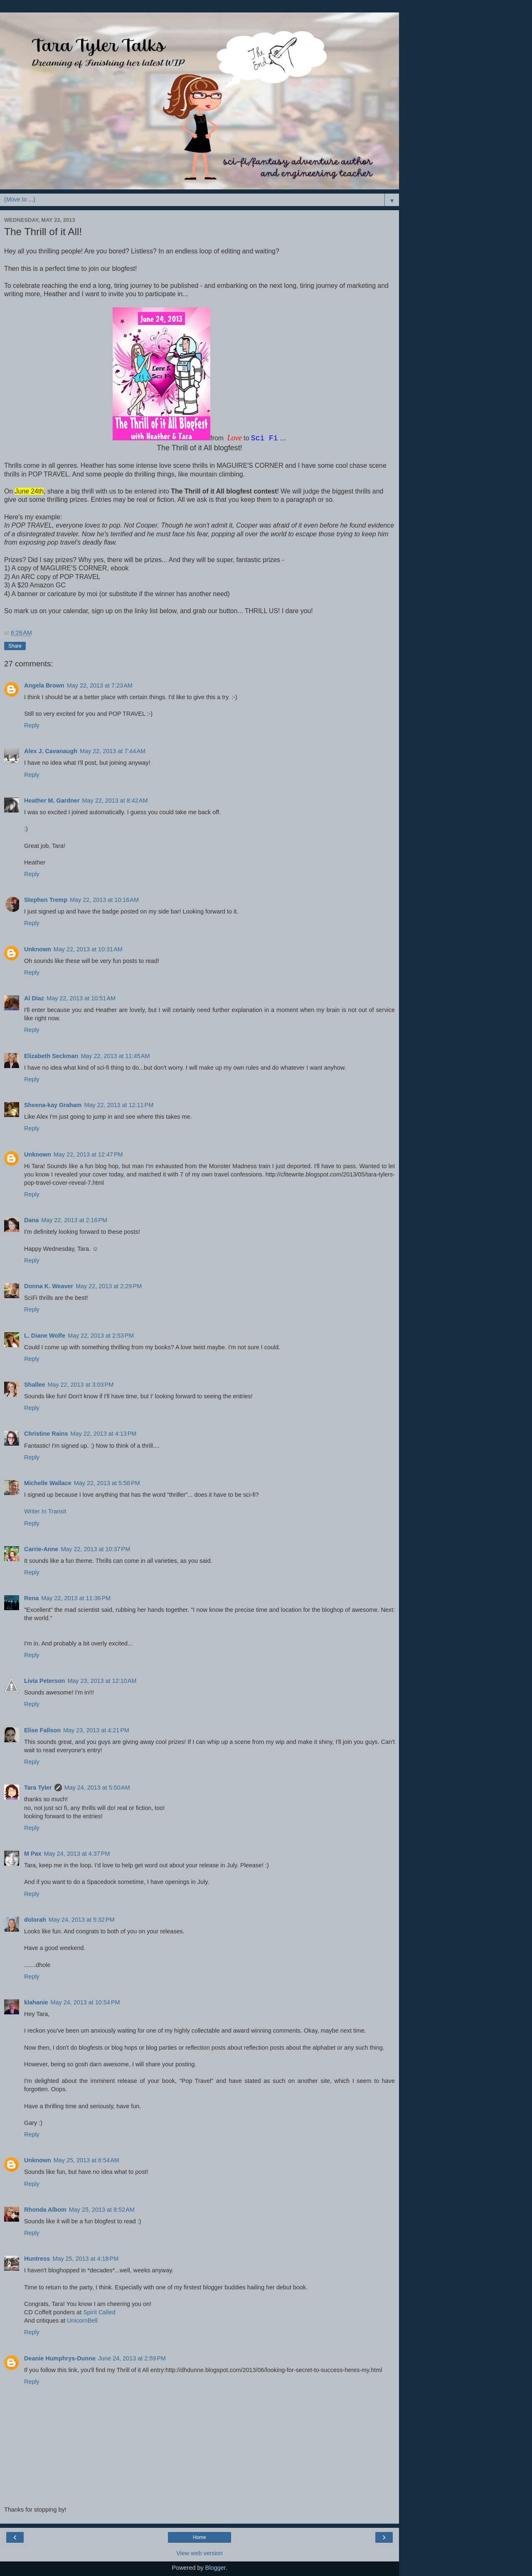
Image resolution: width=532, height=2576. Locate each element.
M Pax (33, 1853)
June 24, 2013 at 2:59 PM (132, 2358)
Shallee (34, 1384)
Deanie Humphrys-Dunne (60, 2358)
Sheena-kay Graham (52, 1105)
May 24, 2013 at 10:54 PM (85, 2002)
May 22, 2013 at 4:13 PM (104, 1433)
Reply (31, 725)
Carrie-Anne (41, 1549)
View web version (199, 2553)
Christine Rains (46, 1433)
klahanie (36, 2002)
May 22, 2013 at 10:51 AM (81, 998)
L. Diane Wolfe (44, 1335)
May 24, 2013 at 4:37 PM (77, 1853)
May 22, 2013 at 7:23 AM (100, 685)
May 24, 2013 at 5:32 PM (82, 1919)
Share (15, 646)
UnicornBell (82, 2320)
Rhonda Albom (45, 2209)
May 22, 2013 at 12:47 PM (88, 1154)
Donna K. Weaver (48, 1286)
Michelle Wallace (47, 1483)
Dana (31, 1220)
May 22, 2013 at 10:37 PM (95, 1549)
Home (199, 2537)
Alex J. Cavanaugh (50, 751)
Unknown (37, 949)
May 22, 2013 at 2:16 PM (74, 1220)
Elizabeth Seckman (51, 1056)
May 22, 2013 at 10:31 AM (88, 949)
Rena (31, 1598)
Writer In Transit (45, 1511)
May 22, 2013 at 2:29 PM (109, 1286)
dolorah (35, 1919)
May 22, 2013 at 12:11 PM (118, 1105)
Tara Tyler (38, 1787)
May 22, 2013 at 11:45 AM (115, 1056)
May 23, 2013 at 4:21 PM (96, 1730)
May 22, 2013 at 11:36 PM (76, 1598)
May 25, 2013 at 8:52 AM (102, 2209)
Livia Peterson (44, 1680)
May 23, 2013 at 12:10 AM (101, 1680)
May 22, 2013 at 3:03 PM (80, 1384)
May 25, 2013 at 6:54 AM (86, 2160)
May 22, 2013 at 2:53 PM (101, 1335)
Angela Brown (44, 685)
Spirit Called (99, 2312)
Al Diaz (34, 998)
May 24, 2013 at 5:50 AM (97, 1787)
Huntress (37, 2258)
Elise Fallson (42, 1730)
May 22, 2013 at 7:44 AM (112, 751)
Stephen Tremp (45, 899)
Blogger (215, 2567)
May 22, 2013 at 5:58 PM (107, 1483)
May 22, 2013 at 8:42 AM (115, 800)
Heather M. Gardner (52, 800)
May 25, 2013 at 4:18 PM (85, 2258)
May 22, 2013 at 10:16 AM (104, 899)
